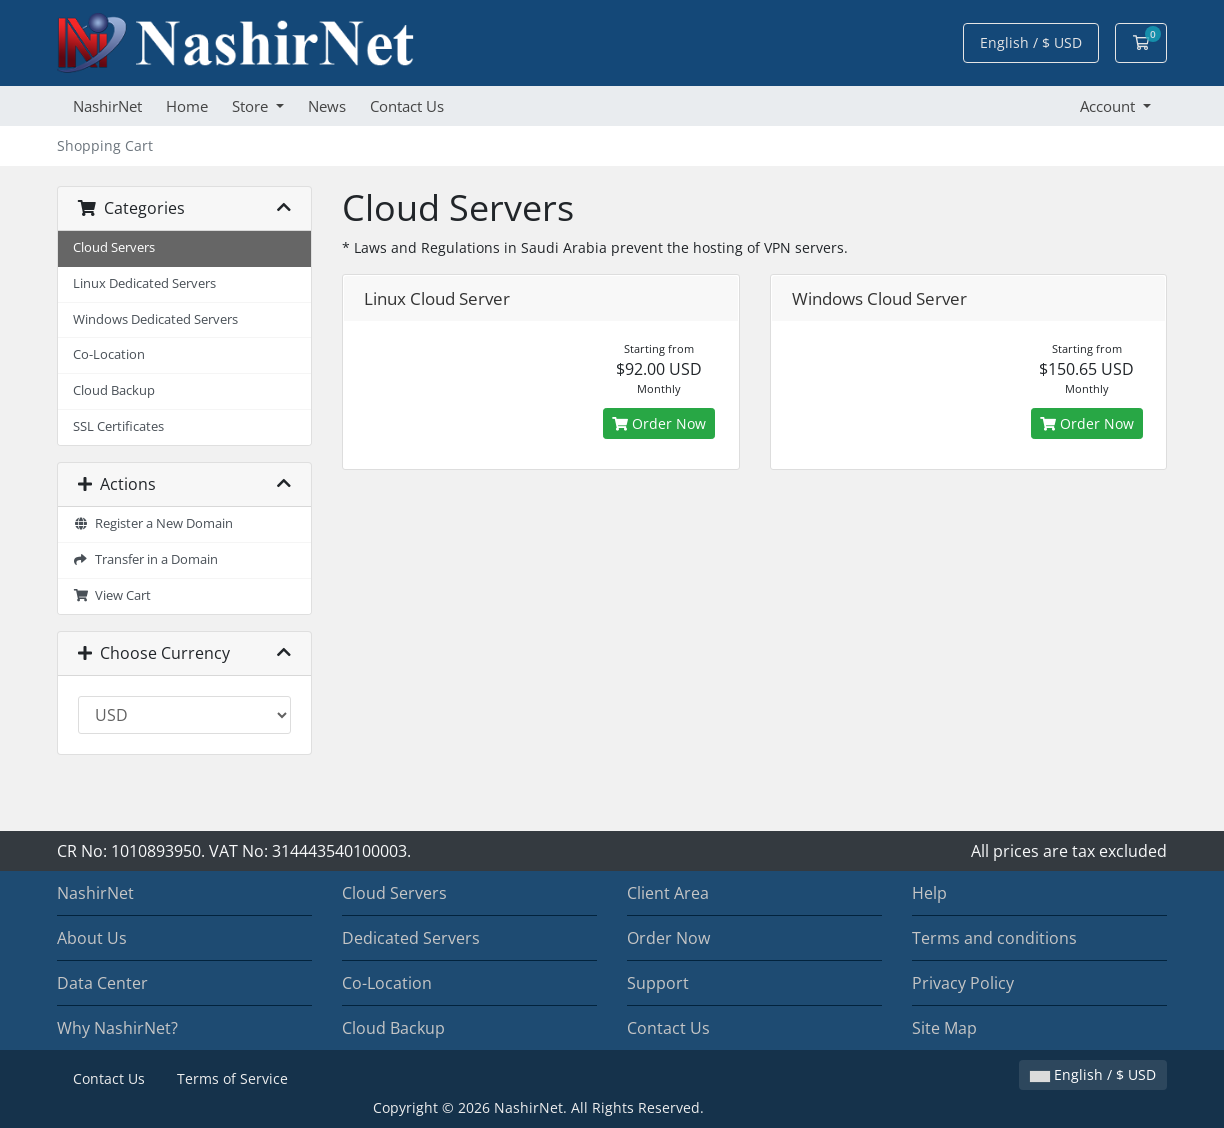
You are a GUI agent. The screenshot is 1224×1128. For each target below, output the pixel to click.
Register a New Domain (153, 523)
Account (1109, 106)
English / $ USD (1031, 42)
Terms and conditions (994, 938)
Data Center (102, 983)
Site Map (944, 1028)
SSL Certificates (118, 426)
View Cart (112, 595)
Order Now (659, 423)
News (327, 106)
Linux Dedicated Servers (144, 283)
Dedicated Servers (411, 938)
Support (658, 983)
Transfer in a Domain (145, 559)
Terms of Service (232, 1078)
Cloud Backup (114, 390)
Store (252, 106)
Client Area (668, 893)
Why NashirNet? (117, 1028)
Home (187, 106)
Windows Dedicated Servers (155, 319)
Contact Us (407, 106)
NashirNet (107, 106)
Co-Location (109, 354)
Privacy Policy (963, 983)
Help (929, 893)
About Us (92, 938)
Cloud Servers (114, 247)
